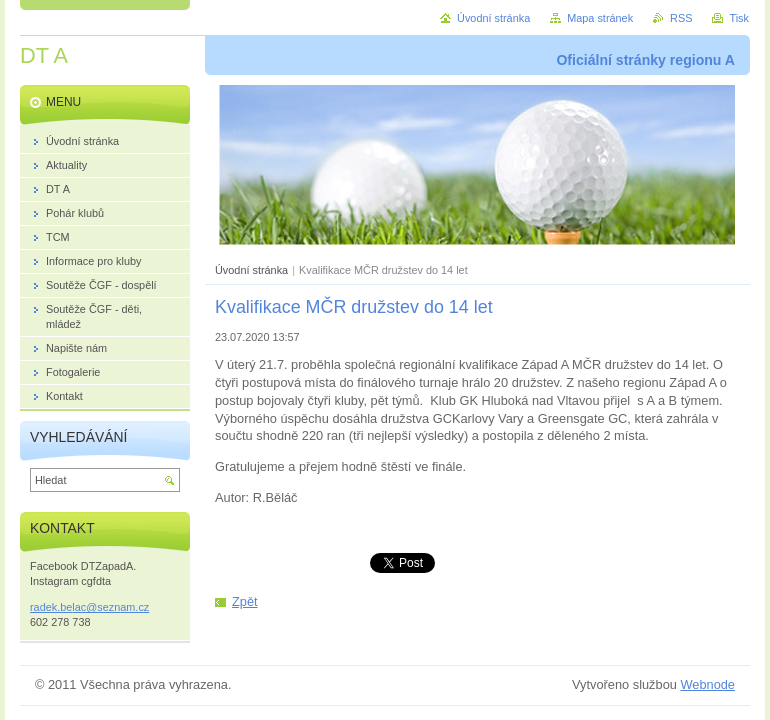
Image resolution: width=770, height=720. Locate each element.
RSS (681, 18)
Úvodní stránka (251, 270)
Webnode (707, 684)
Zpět (245, 601)
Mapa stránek (600, 18)
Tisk (739, 18)
